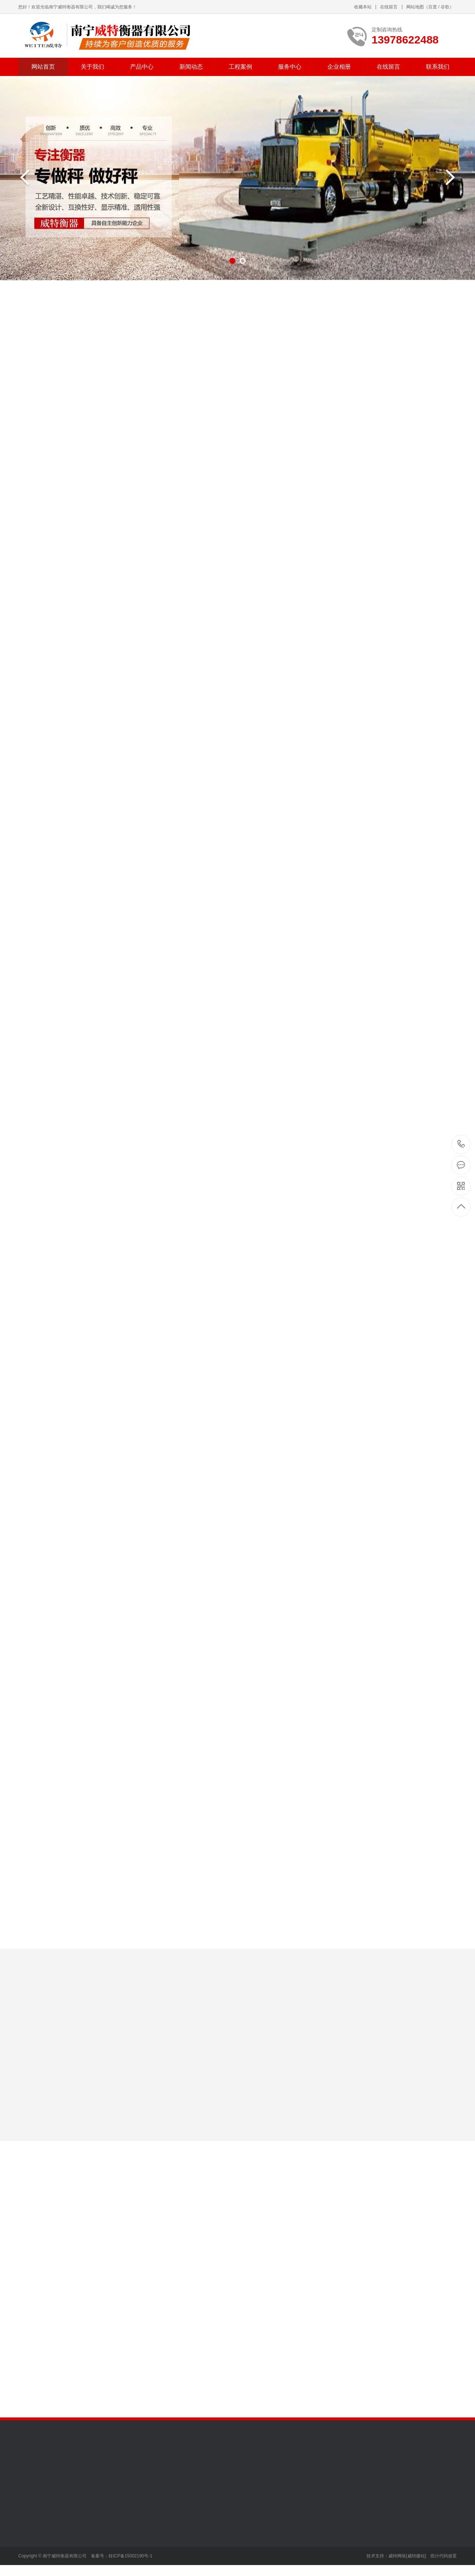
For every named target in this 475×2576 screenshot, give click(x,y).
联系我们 (437, 67)
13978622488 (461, 1144)
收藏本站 (363, 6)
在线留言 (389, 6)
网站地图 (415, 6)
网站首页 (43, 67)
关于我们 (92, 67)
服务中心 (289, 67)
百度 (432, 6)
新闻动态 (191, 67)
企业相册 (339, 67)
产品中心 (141, 67)
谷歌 (445, 6)
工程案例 (240, 67)
